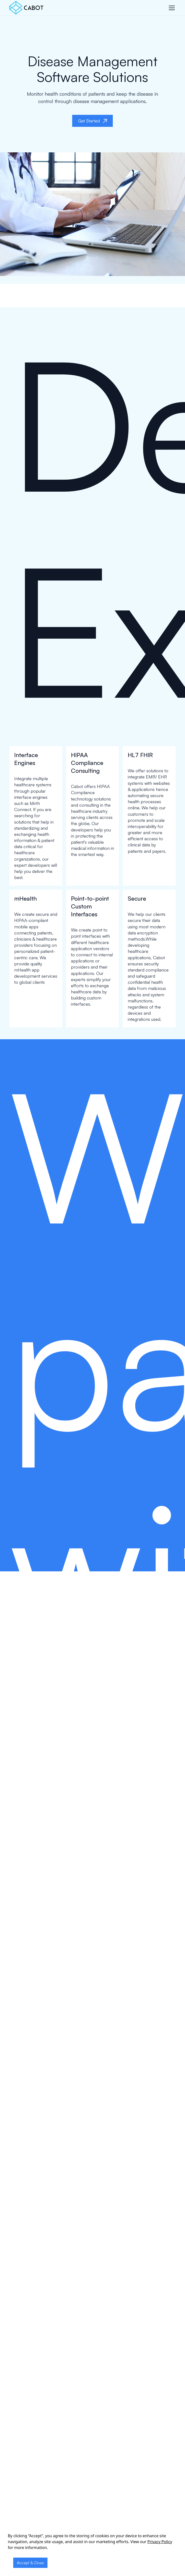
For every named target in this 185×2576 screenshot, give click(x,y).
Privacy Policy (159, 2541)
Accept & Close (30, 2562)
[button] (171, 8)
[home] (26, 7)
